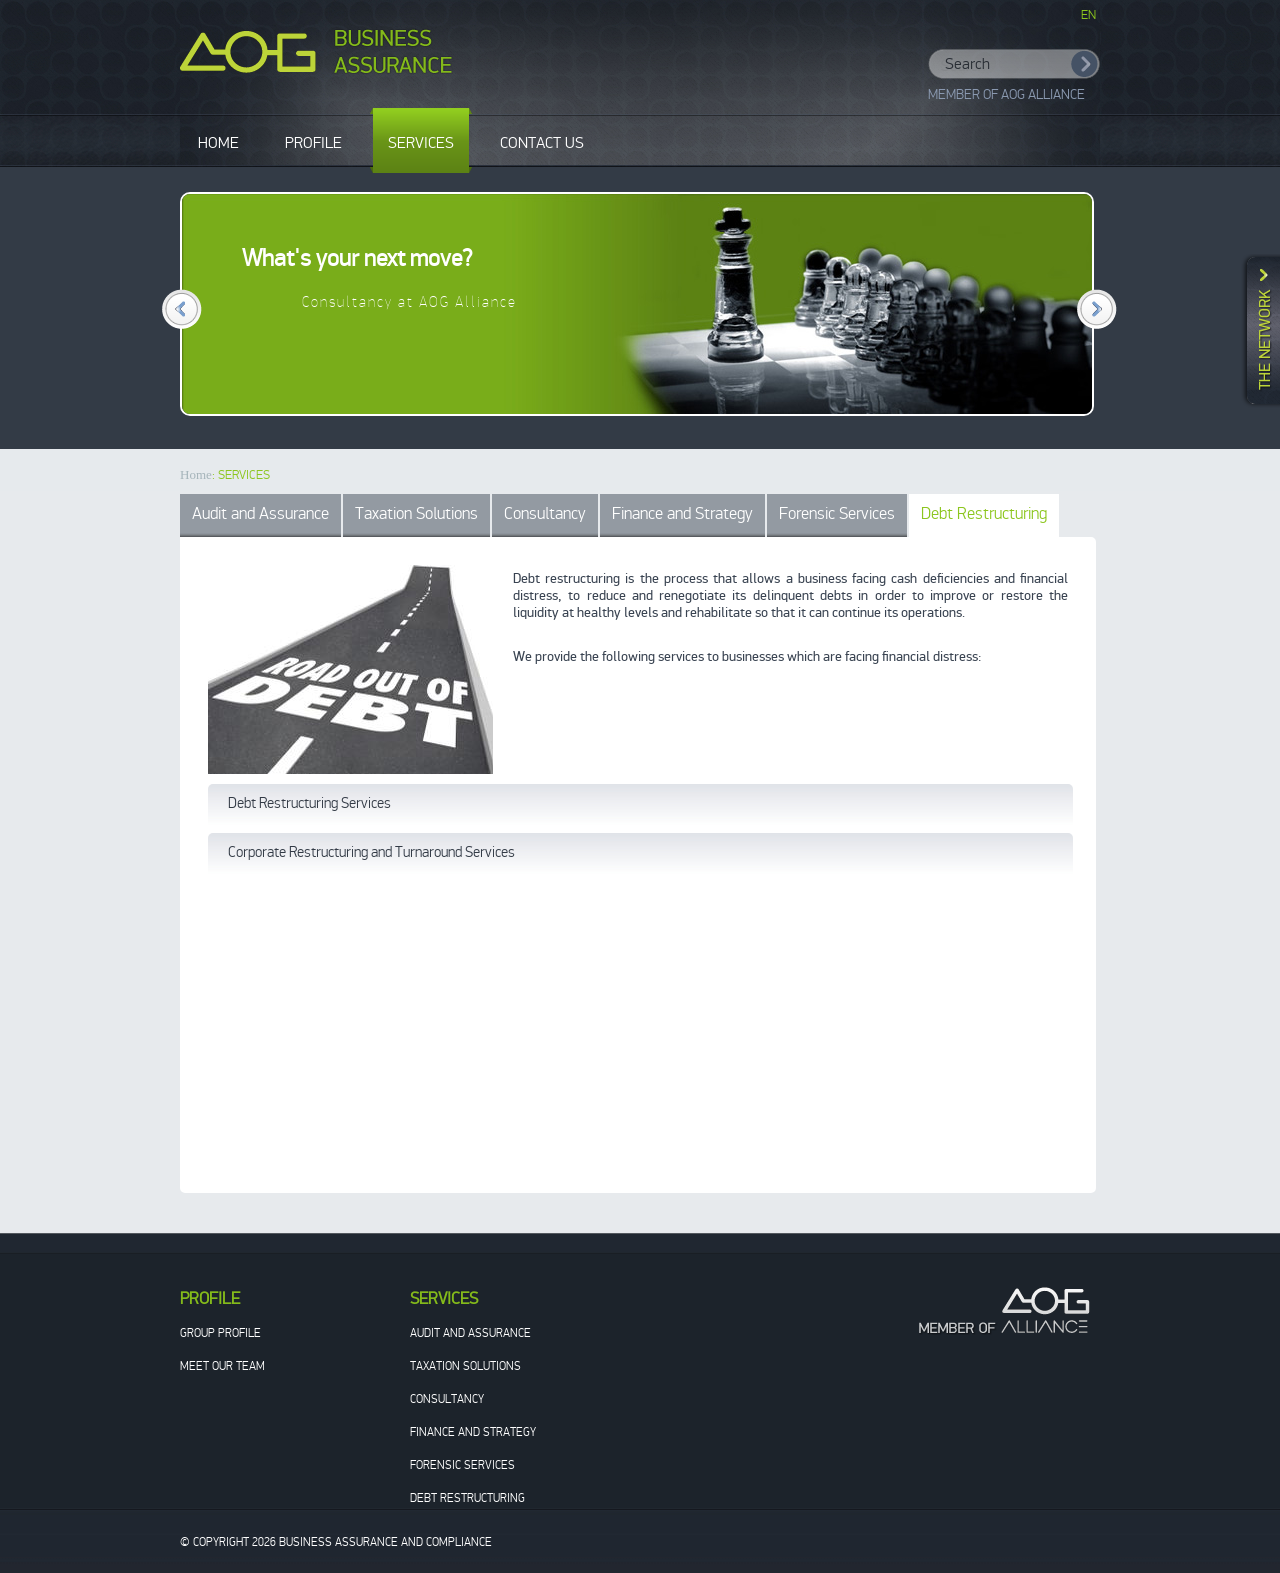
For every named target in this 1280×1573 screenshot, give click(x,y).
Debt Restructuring (984, 513)
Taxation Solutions (416, 513)
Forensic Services (837, 513)
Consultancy (545, 513)
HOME (218, 142)
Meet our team (222, 1366)
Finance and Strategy (682, 513)
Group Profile (220, 1333)
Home (196, 474)
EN (1088, 15)
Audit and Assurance (260, 513)
